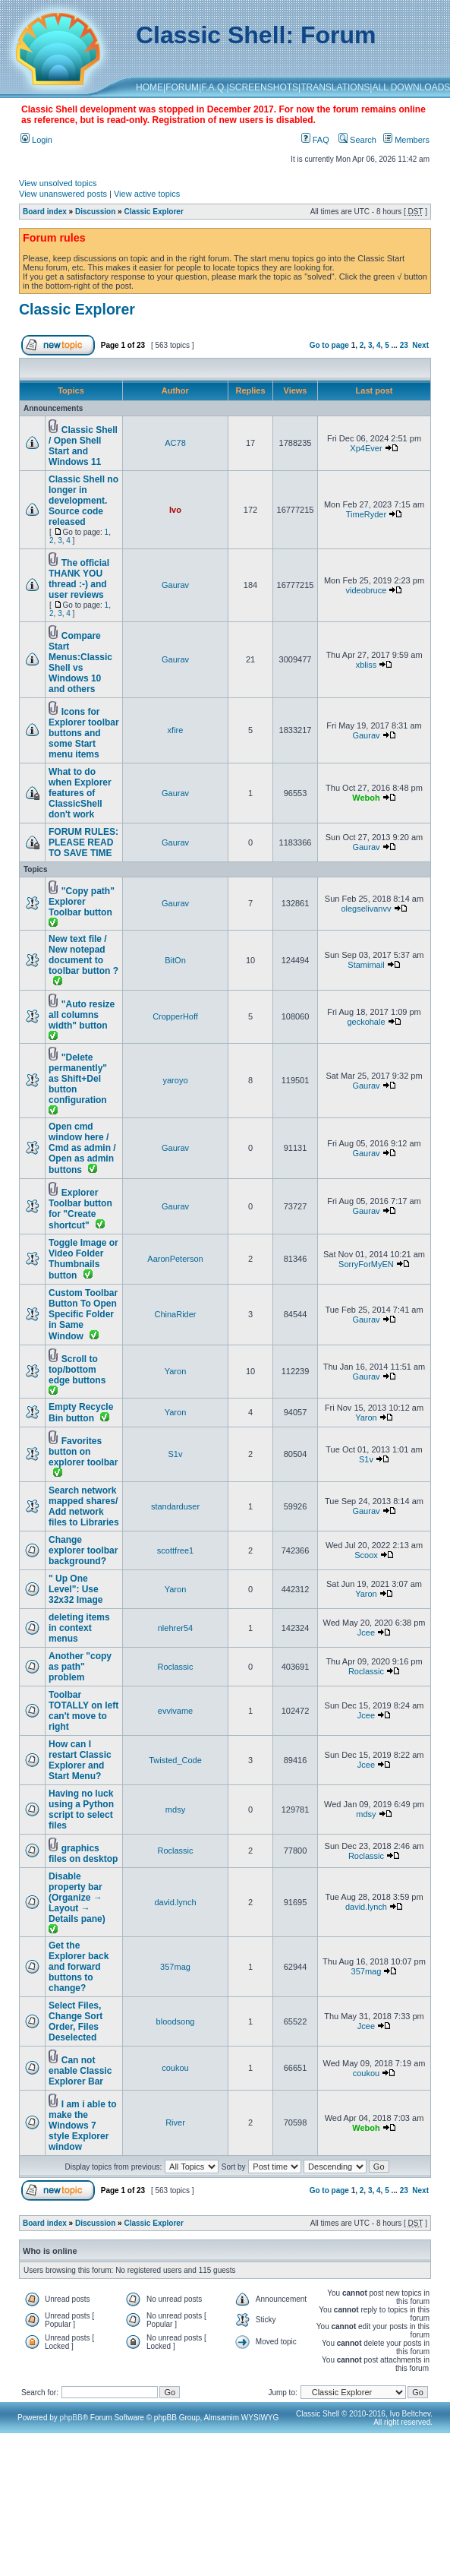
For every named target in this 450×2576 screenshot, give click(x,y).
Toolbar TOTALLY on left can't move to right (83, 1710)
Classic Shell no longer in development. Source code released (83, 500)
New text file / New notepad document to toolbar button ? (83, 955)
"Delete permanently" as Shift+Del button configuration (78, 1078)
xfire (176, 730)
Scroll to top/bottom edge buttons (77, 1370)
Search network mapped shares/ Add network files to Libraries (84, 1506)
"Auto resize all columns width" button (82, 1015)
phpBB (71, 2417)
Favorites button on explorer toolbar (83, 1452)
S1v (175, 1454)
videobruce (366, 590)
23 (404, 345)
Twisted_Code (175, 1760)
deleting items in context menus (79, 1628)
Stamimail (366, 964)
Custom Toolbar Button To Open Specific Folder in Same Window (83, 1315)
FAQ (315, 139)
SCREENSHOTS (263, 87)
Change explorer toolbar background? (83, 1550)
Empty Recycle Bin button (81, 1413)
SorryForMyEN (366, 1264)
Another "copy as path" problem (80, 1667)
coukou (175, 2067)
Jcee (366, 1632)
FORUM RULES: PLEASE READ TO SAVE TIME (83, 842)
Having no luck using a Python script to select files (81, 1809)
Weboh (365, 797)
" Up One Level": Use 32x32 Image (75, 1589)
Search (357, 139)
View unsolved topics (58, 183)
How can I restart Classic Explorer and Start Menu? (80, 1760)
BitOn (175, 960)
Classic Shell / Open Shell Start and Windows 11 (83, 446)
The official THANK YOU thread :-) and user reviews (79, 579)
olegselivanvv (366, 908)
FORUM (182, 87)
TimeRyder (366, 514)
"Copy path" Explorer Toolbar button (82, 902)
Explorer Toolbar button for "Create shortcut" (80, 1209)
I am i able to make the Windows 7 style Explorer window (82, 2125)
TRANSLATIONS (335, 87)
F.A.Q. (213, 87)
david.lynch (175, 1902)
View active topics (147, 193)
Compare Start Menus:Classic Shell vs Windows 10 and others (80, 662)
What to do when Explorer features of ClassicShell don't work (80, 793)
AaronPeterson (175, 1258)
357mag (175, 1966)
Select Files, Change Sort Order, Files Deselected (75, 2021)
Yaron (176, 1371)
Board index (45, 211)
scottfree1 (175, 1550)
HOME (149, 87)
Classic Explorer (153, 211)
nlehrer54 (175, 1628)
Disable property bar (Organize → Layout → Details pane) (77, 1897)
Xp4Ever (366, 448)
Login (36, 139)
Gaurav (175, 584)
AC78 (175, 442)
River (175, 2122)
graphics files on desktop (83, 1853)
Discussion (95, 211)
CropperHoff (175, 1016)
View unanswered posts (63, 193)
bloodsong (175, 2021)
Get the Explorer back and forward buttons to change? (79, 1966)
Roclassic (175, 1666)
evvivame (175, 1710)
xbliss (366, 664)
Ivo (175, 509)
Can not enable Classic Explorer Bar (80, 2071)
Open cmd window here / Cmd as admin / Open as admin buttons (82, 1148)
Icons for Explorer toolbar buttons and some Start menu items (84, 733)
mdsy (175, 1809)
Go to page (329, 345)
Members (406, 139)
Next (420, 345)
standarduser (175, 1506)
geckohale (366, 1021)
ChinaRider (175, 1314)
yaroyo (174, 1080)
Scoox (366, 1555)
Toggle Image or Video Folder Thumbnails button (83, 1259)
